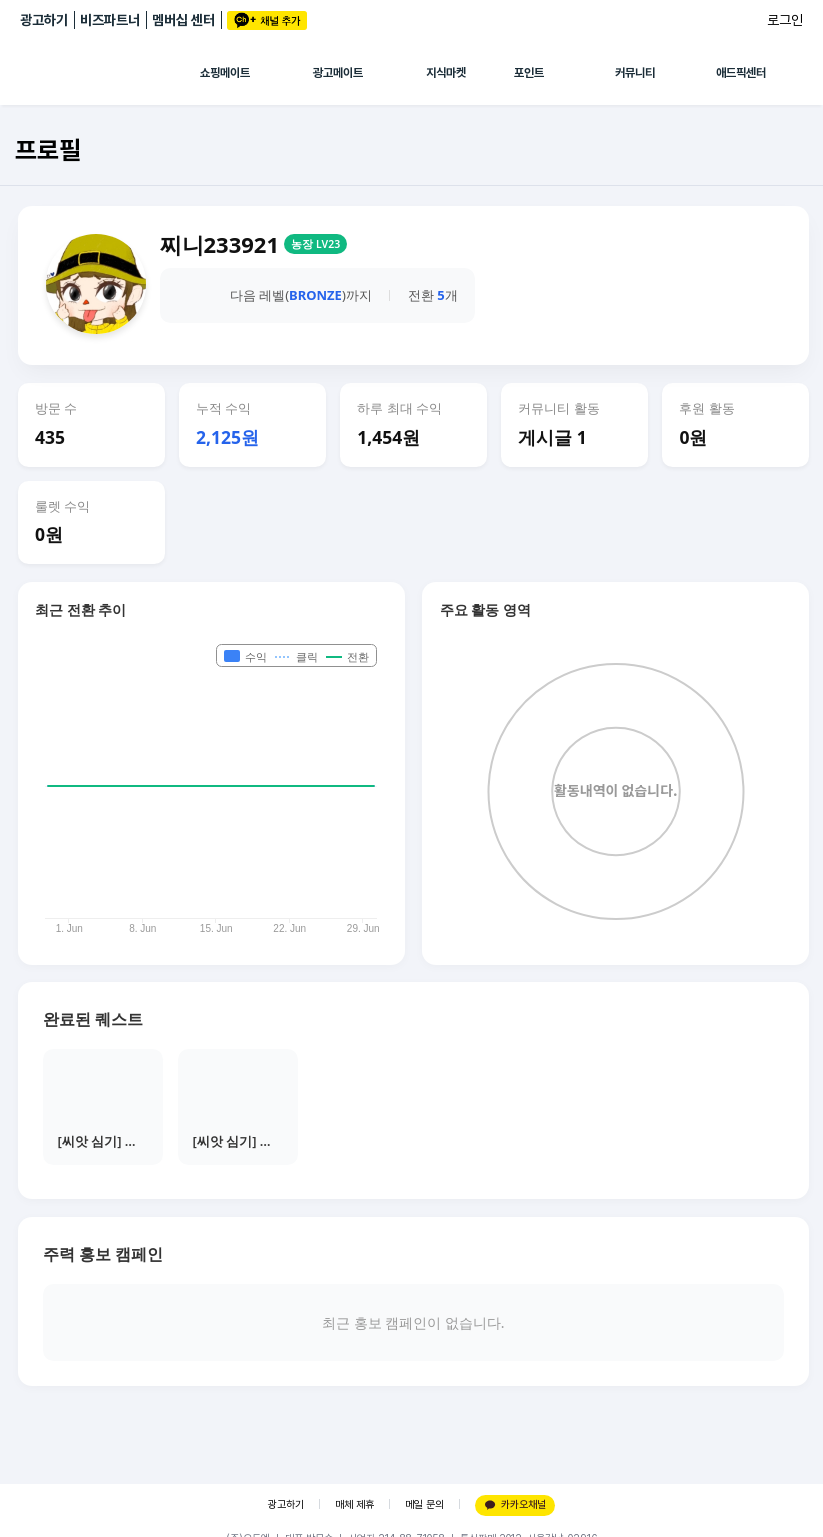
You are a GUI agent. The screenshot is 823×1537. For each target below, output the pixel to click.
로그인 (785, 20)
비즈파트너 (110, 20)
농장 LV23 (315, 244)
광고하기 (44, 20)
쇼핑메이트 (225, 73)
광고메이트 (338, 73)
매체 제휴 (354, 1504)
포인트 (529, 73)
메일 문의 (424, 1504)
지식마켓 (446, 73)
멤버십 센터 (183, 20)
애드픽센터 (741, 73)
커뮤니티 (635, 73)
